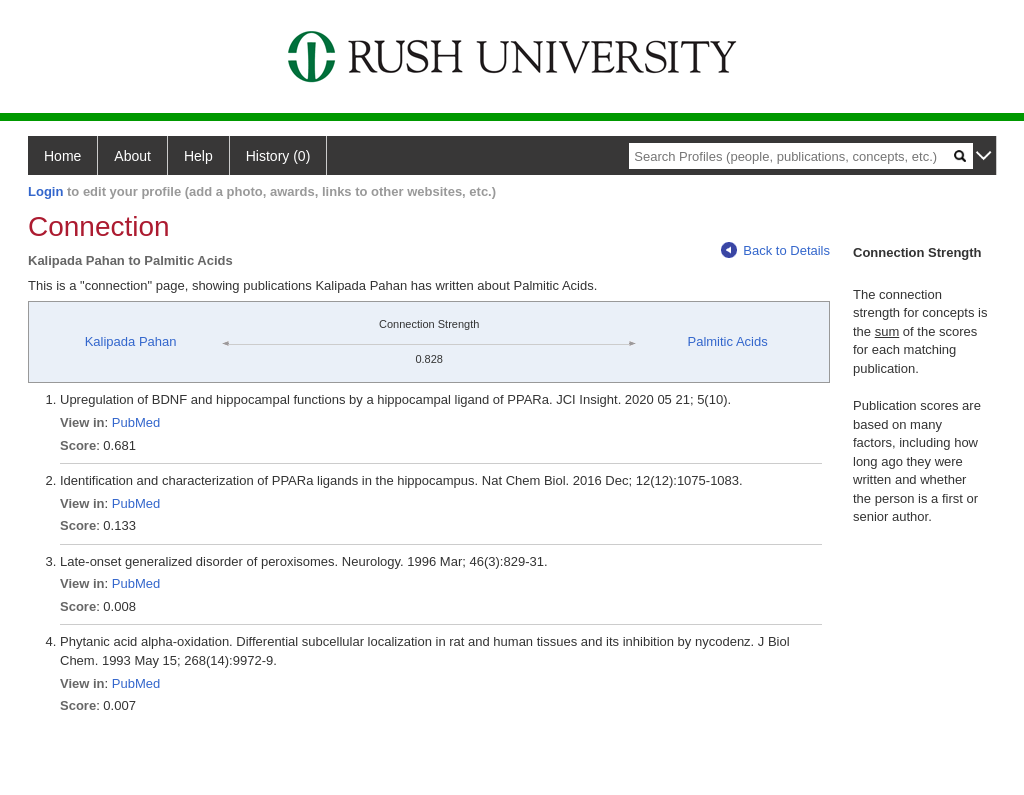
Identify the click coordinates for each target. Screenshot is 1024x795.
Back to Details (775, 250)
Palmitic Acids (728, 341)
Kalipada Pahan (131, 341)
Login (45, 191)
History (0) (278, 156)
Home (62, 156)
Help (198, 156)
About (132, 156)
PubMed (136, 422)
